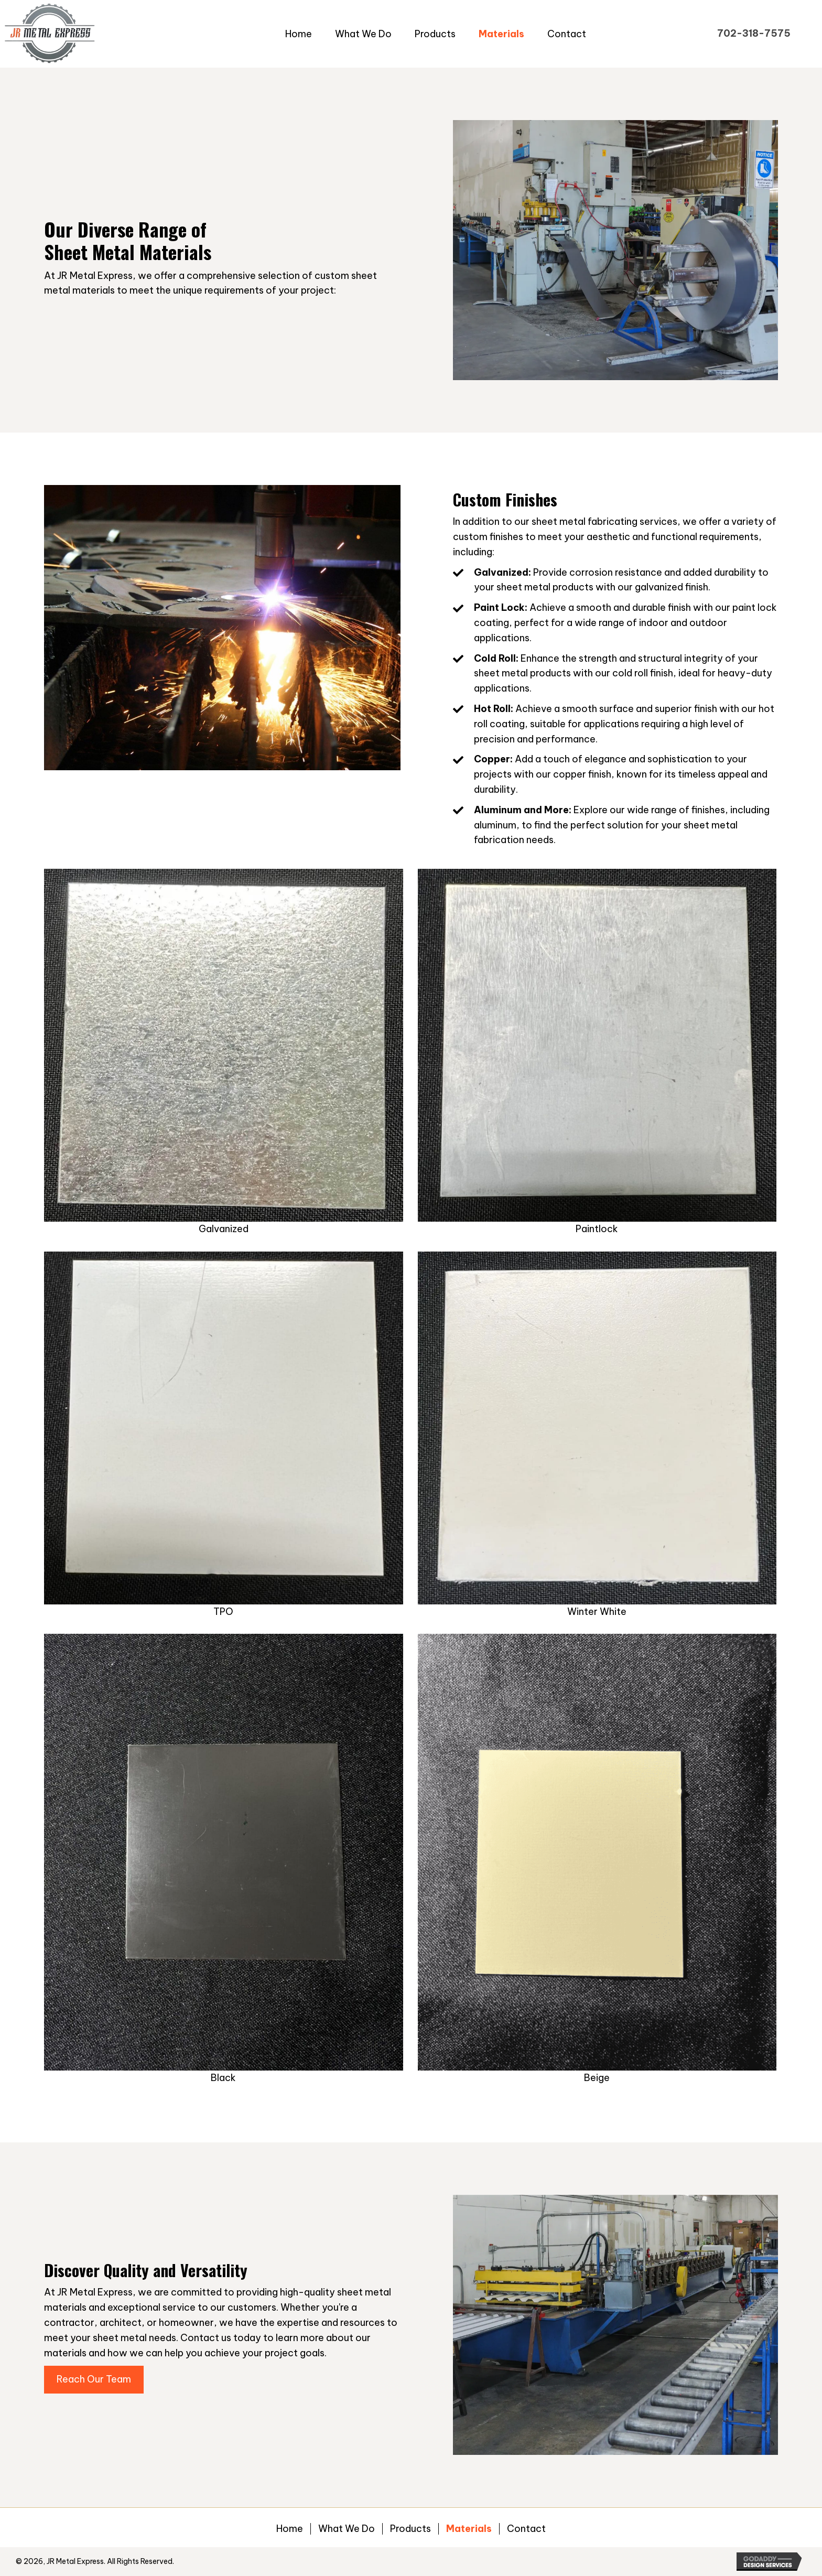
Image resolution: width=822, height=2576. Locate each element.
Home (289, 2529)
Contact (526, 2529)
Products (410, 2529)
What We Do (346, 2529)
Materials (469, 2529)
